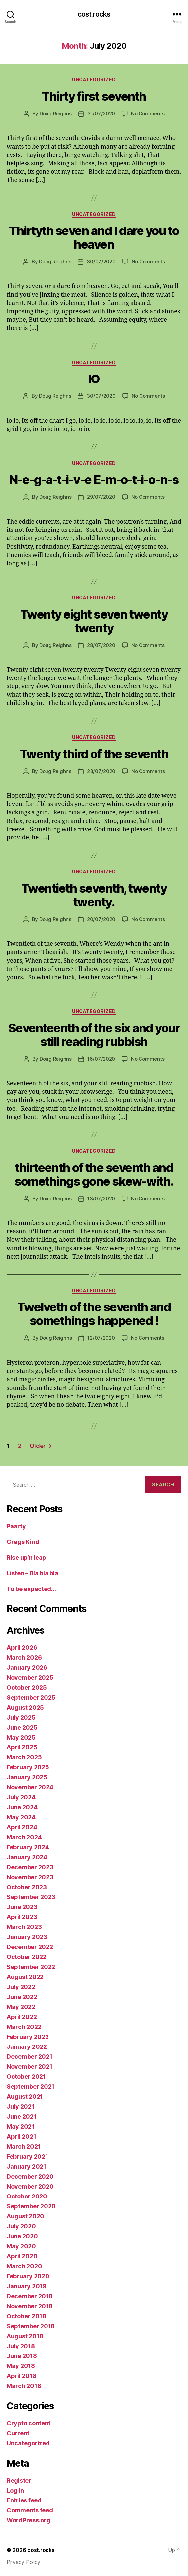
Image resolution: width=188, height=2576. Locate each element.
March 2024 (24, 1837)
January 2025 (27, 1777)
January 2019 (27, 2286)
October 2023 (27, 1887)
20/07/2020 (101, 919)
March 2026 (24, 1657)
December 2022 (30, 1946)
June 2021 (22, 2116)
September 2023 (31, 1897)
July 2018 (21, 2346)
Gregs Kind (23, 1541)
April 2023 (22, 1916)
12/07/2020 (101, 1338)
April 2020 (22, 2256)
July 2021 (21, 2106)
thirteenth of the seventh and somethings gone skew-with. (93, 1174)
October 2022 (27, 1956)
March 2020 (24, 2266)
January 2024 (27, 1857)
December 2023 (30, 1867)
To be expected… (31, 1588)
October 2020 (27, 2196)
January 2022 (27, 2046)
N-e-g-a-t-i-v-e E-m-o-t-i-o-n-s (94, 479)
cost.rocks (94, 14)
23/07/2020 (101, 771)
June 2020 (22, 2236)
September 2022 (31, 1966)
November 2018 (30, 2306)
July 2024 (21, 1797)
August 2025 (25, 1707)
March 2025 (24, 1757)
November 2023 (30, 1877)
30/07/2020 (101, 261)
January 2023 (27, 1936)
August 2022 (25, 1976)
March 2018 (24, 2385)
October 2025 (27, 1687)
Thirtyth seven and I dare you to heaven (94, 238)
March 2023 (24, 1926)
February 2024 (28, 1847)
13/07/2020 (101, 1198)
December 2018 (30, 2296)
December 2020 (30, 2176)
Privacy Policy (23, 2562)
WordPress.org (28, 2520)
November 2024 (30, 1787)
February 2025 (28, 1767)
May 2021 (21, 2126)
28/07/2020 (101, 645)
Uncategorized (94, 79)
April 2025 (22, 1747)
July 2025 (21, 1717)
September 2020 (31, 2206)
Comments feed (30, 2510)
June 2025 (22, 1727)
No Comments (147, 113)
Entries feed (24, 2500)
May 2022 (21, 2006)
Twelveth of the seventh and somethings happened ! (94, 1314)
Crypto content (28, 2423)
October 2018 (26, 2316)
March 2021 (24, 2146)
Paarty (16, 1526)
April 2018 (21, 2375)
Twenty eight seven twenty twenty (94, 621)
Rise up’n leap (26, 1557)
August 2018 (25, 2336)
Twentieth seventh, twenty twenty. (94, 895)
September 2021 (30, 2086)
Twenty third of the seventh (94, 754)
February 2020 (28, 2276)
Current (18, 2433)
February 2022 (28, 2036)
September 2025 (31, 1697)
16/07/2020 (101, 1059)
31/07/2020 (101, 113)
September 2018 (31, 2326)
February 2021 (27, 2156)
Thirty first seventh (94, 96)
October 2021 (26, 2076)
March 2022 (24, 2026)
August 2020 (25, 2216)
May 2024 (21, 1817)
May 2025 (21, 1737)
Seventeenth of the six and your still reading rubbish (94, 1035)
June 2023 (22, 1906)
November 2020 (30, 2186)
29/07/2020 (101, 497)
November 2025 (30, 1677)
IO (94, 379)
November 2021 (29, 2066)
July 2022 (21, 1986)
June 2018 (22, 2355)
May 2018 (21, 2365)
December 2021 (29, 2056)
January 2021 (26, 2166)
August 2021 (25, 2096)
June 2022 (22, 1996)
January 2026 (27, 1667)
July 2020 (21, 2226)
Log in (15, 2490)
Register (19, 2480)
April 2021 (21, 2136)
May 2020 (21, 2246)
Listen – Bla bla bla (32, 1573)
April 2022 (22, 2016)
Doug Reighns (56, 113)
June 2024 (22, 1807)
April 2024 (22, 1827)
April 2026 (22, 1647)
